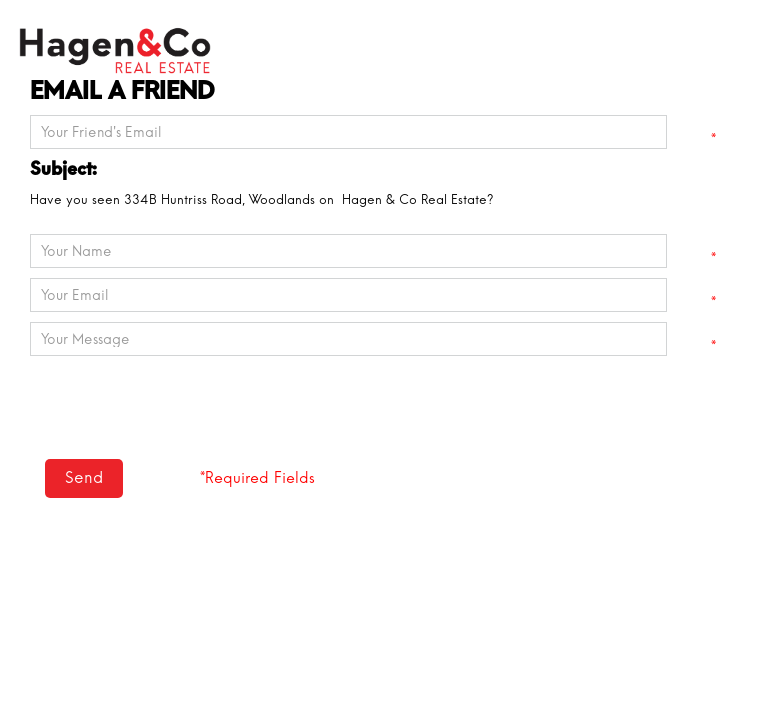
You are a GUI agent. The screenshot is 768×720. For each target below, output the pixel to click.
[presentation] (136, 393)
